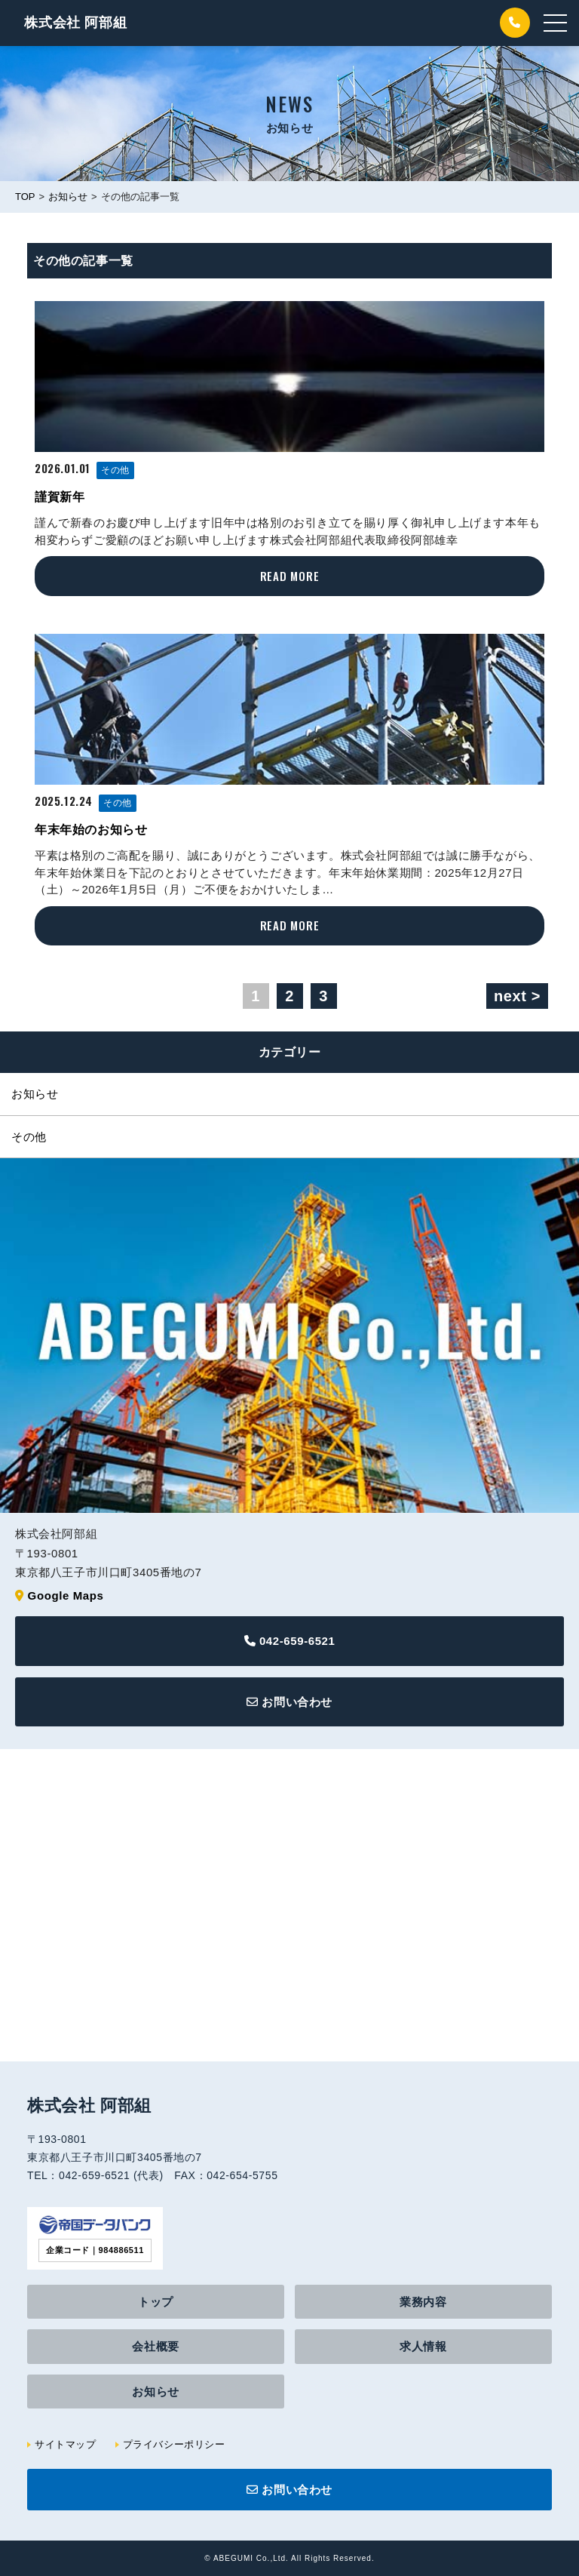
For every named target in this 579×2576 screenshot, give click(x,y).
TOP (25, 196)
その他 (115, 470)
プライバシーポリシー (174, 2444)
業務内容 (423, 2301)
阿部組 (75, 22)
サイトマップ (65, 2444)
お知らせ (67, 196)
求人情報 (423, 2346)
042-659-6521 (289, 1640)
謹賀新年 (59, 496)
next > (517, 996)
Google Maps (66, 1595)
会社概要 (155, 2346)
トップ (155, 2301)
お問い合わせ (289, 1701)
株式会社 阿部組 (89, 2105)
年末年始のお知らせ (91, 829)
